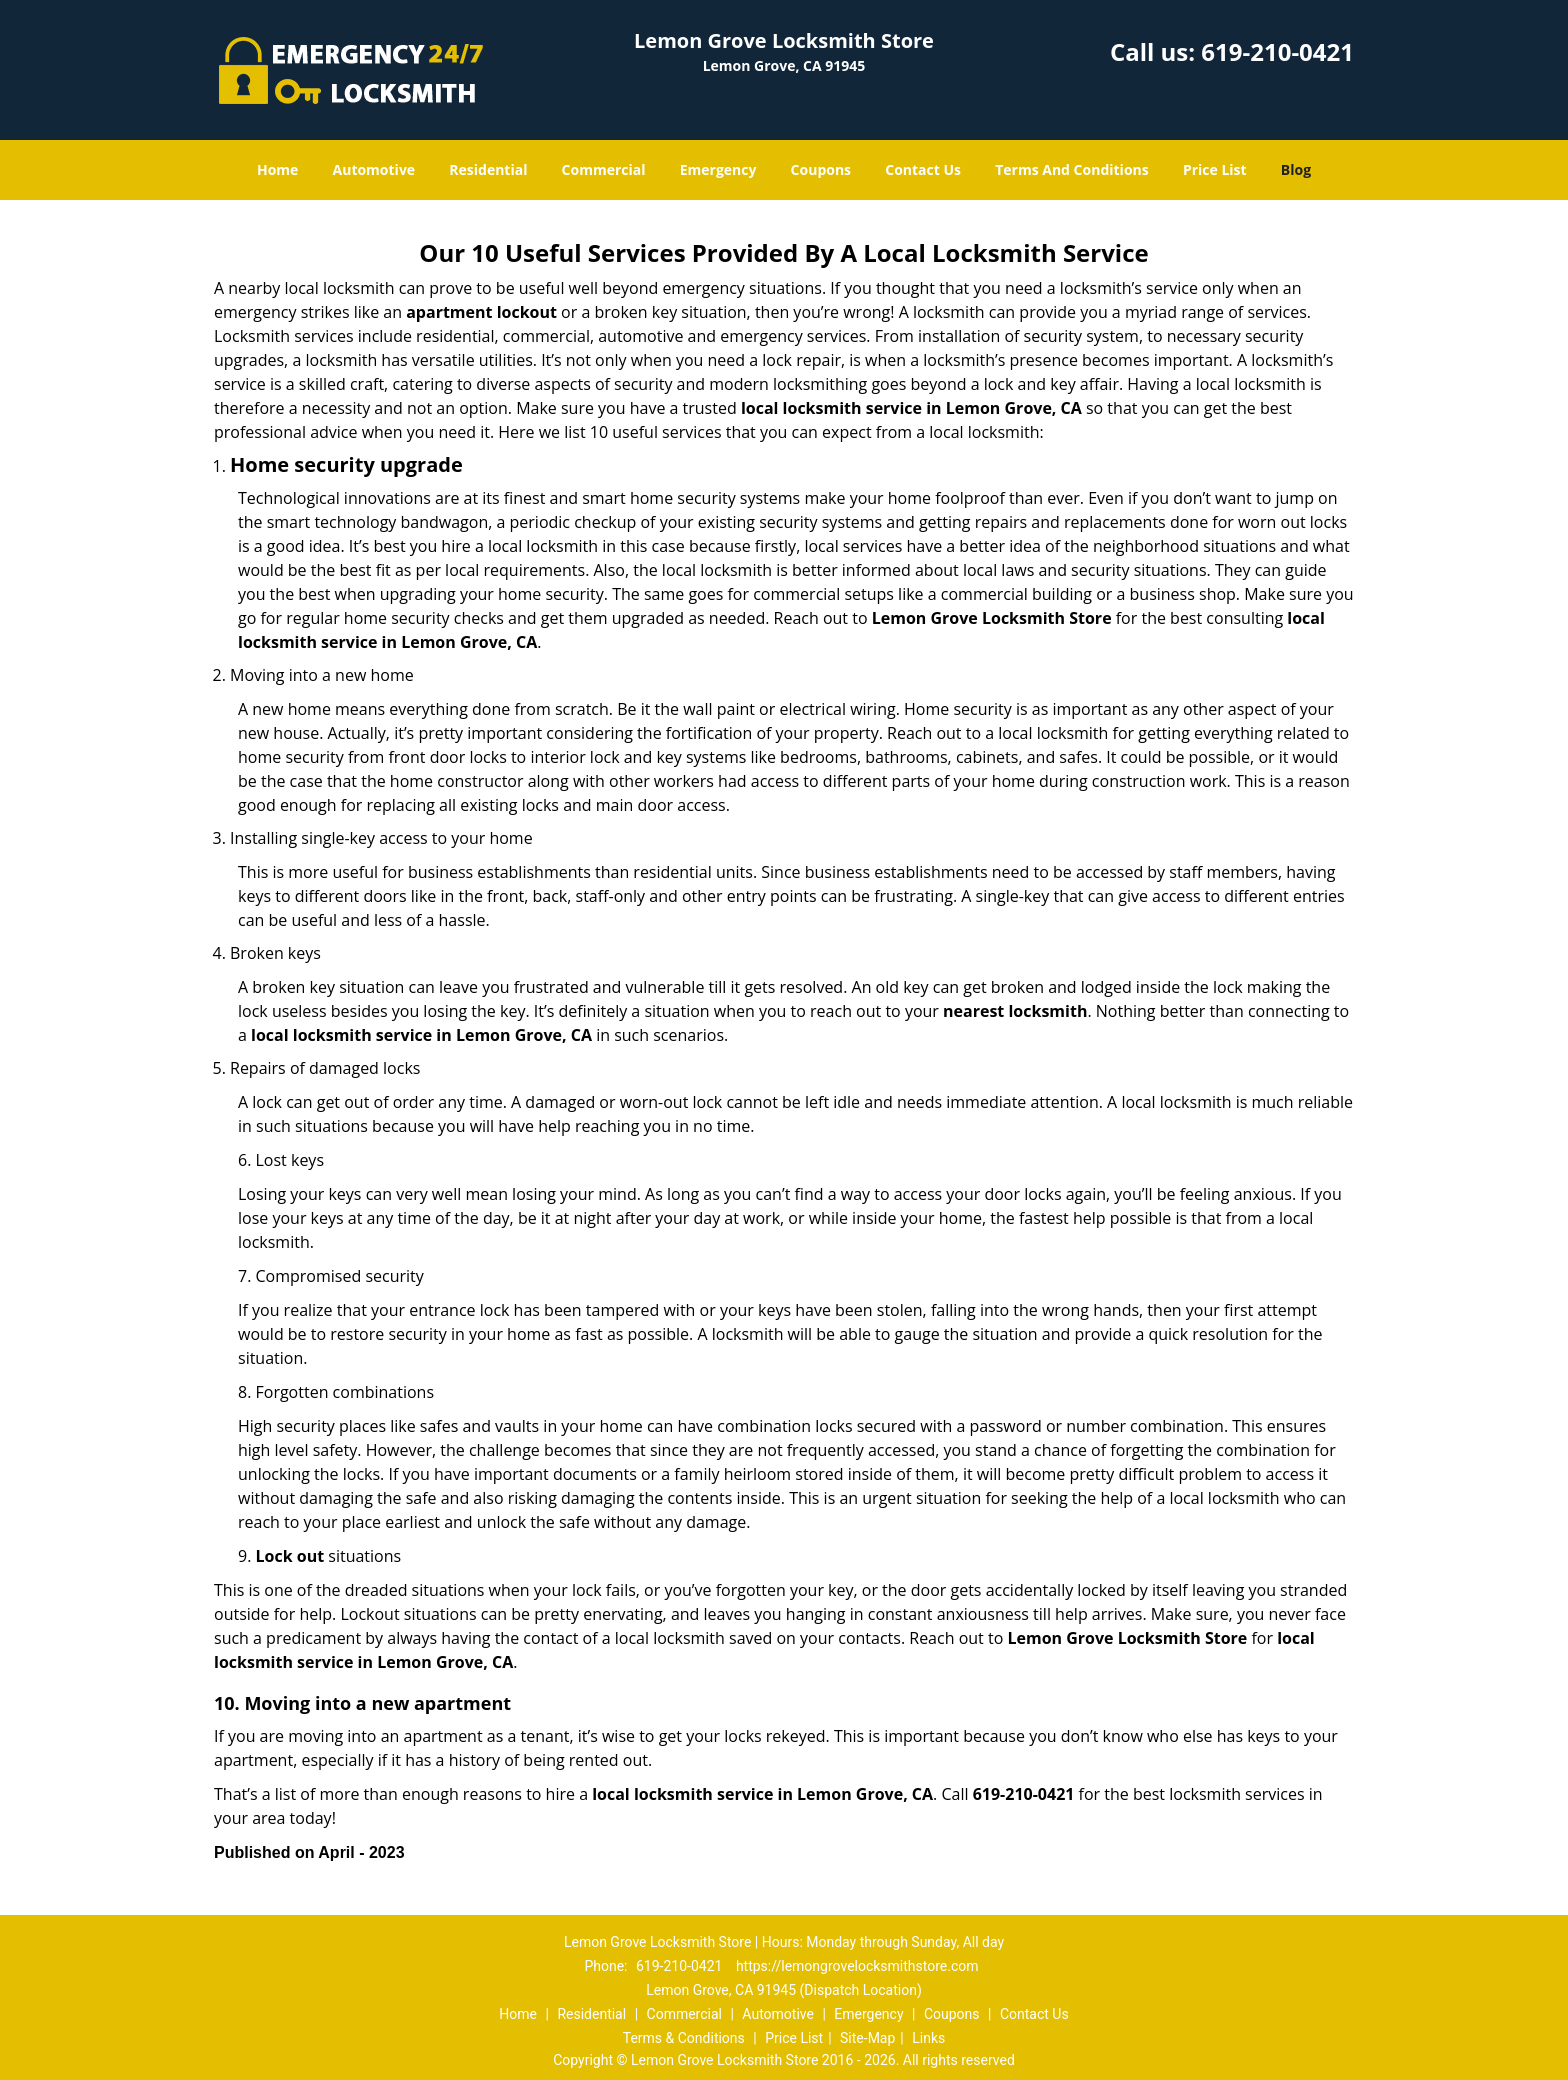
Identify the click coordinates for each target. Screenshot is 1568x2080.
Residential (488, 169)
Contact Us (923, 169)
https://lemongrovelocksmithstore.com (857, 1966)
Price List (1215, 169)
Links (928, 2038)
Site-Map (867, 2038)
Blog (1296, 169)
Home (277, 169)
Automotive (374, 169)
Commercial (604, 169)
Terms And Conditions (1072, 169)
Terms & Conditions (684, 2038)
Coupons (821, 169)
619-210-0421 (1277, 51)
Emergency (718, 169)
